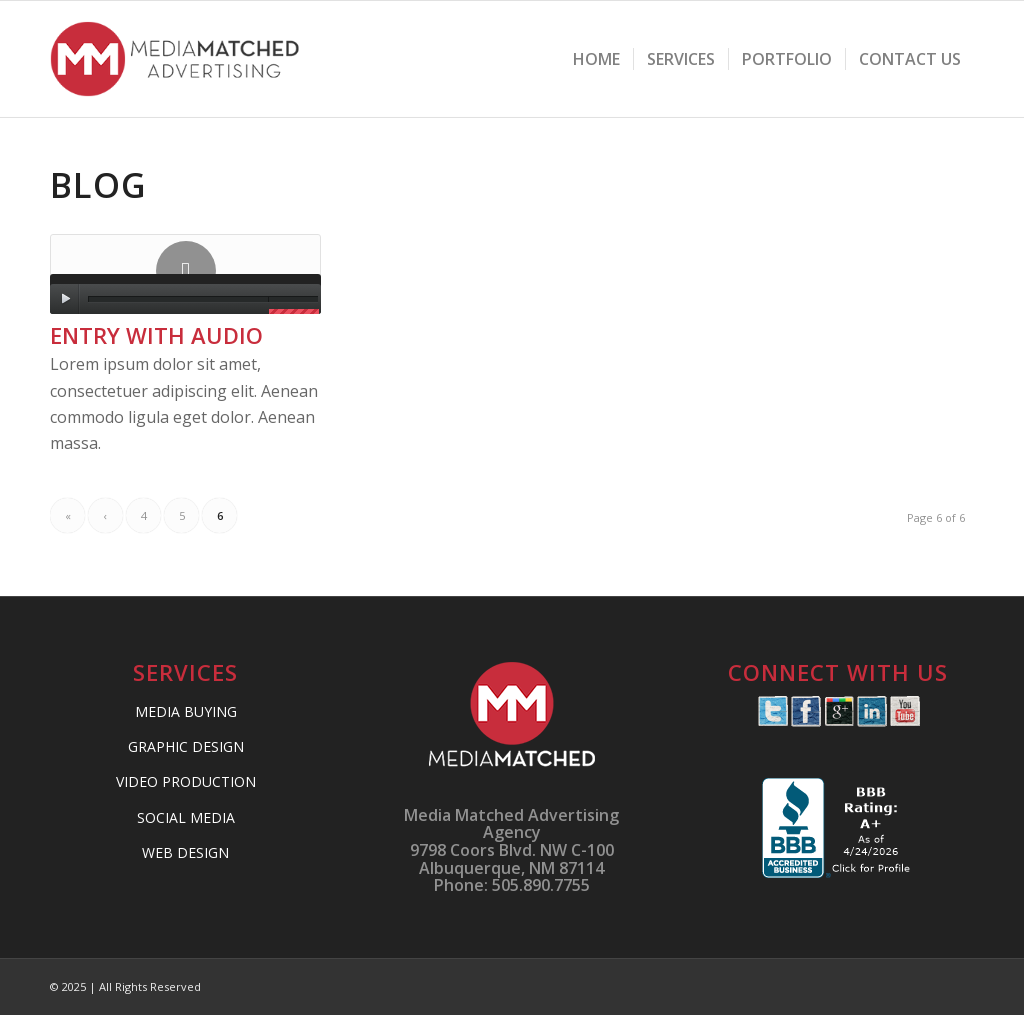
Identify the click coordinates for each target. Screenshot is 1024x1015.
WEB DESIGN (185, 852)
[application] (185, 294)
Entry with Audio (156, 335)
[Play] (65, 299)
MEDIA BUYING (186, 711)
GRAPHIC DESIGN (186, 746)
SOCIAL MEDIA (186, 817)
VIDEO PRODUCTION (186, 781)
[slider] (178, 299)
